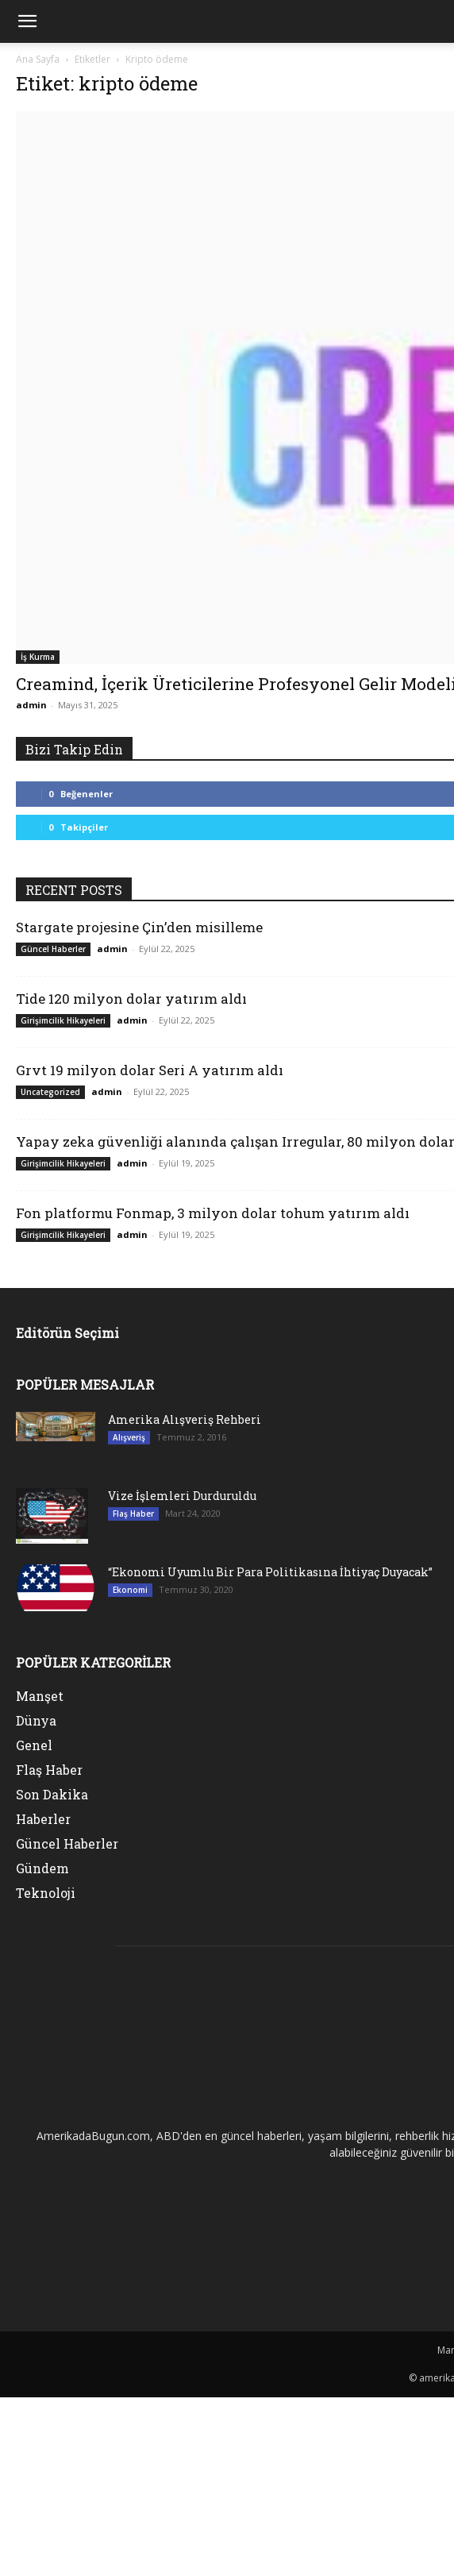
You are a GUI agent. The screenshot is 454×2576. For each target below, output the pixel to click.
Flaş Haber (133, 1513)
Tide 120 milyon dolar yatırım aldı (131, 998)
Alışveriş (129, 1437)
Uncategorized (50, 1091)
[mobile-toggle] (27, 21)
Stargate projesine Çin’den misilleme (139, 927)
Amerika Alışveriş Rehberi (184, 1419)
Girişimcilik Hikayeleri (63, 1020)
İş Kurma (38, 656)
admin (31, 705)
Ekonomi (130, 1589)
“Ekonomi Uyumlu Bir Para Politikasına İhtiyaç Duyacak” (270, 1571)
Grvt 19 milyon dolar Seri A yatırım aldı (149, 1070)
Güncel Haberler (53, 948)
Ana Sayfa (38, 59)
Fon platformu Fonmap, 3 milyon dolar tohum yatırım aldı (213, 1213)
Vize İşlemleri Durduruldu (182, 1495)
